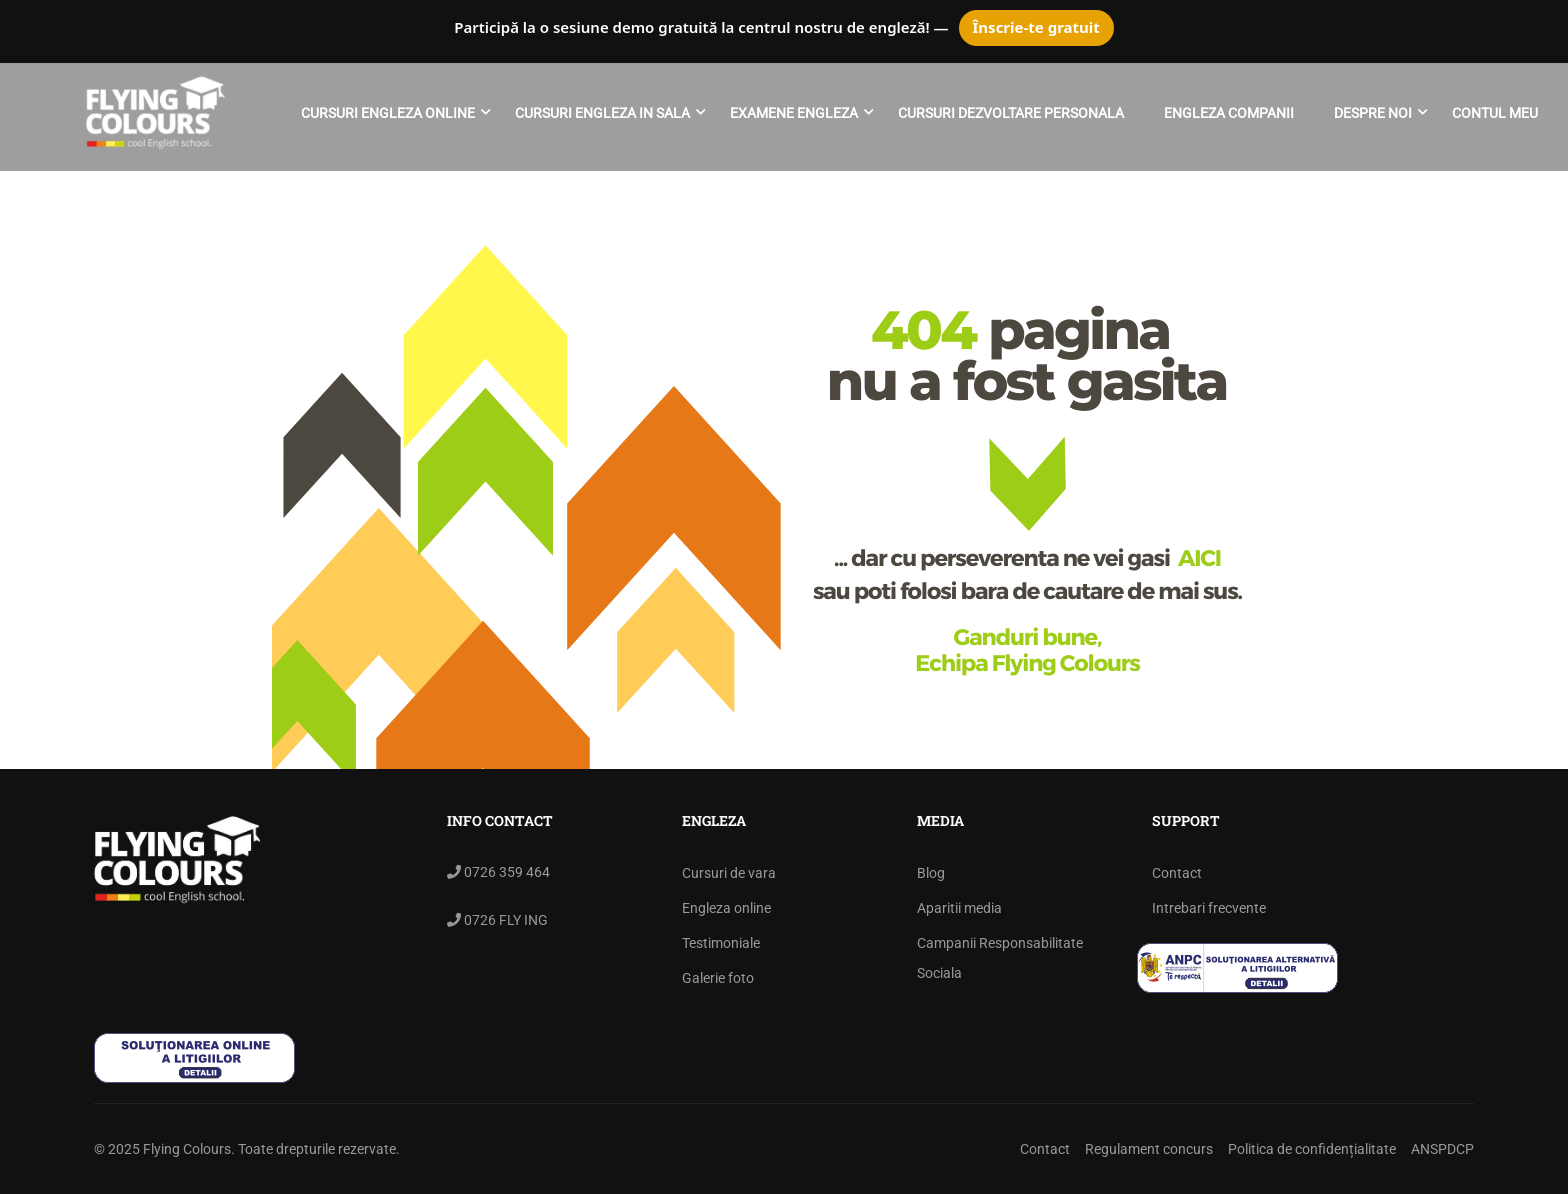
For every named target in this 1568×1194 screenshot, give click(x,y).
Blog (931, 873)
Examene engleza (794, 113)
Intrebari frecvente (1209, 908)
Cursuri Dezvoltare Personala (1011, 113)
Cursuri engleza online (388, 113)
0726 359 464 (505, 872)
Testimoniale (721, 943)
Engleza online (726, 908)
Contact (1177, 873)
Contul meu (1495, 113)
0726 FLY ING (504, 920)
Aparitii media (959, 908)
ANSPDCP (1442, 1149)
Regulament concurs (1149, 1149)
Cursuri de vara (729, 873)
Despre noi (1373, 113)
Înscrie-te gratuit (1036, 27)
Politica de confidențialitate (1312, 1149)
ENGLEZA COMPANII (1229, 113)
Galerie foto (718, 978)
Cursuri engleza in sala (602, 113)
